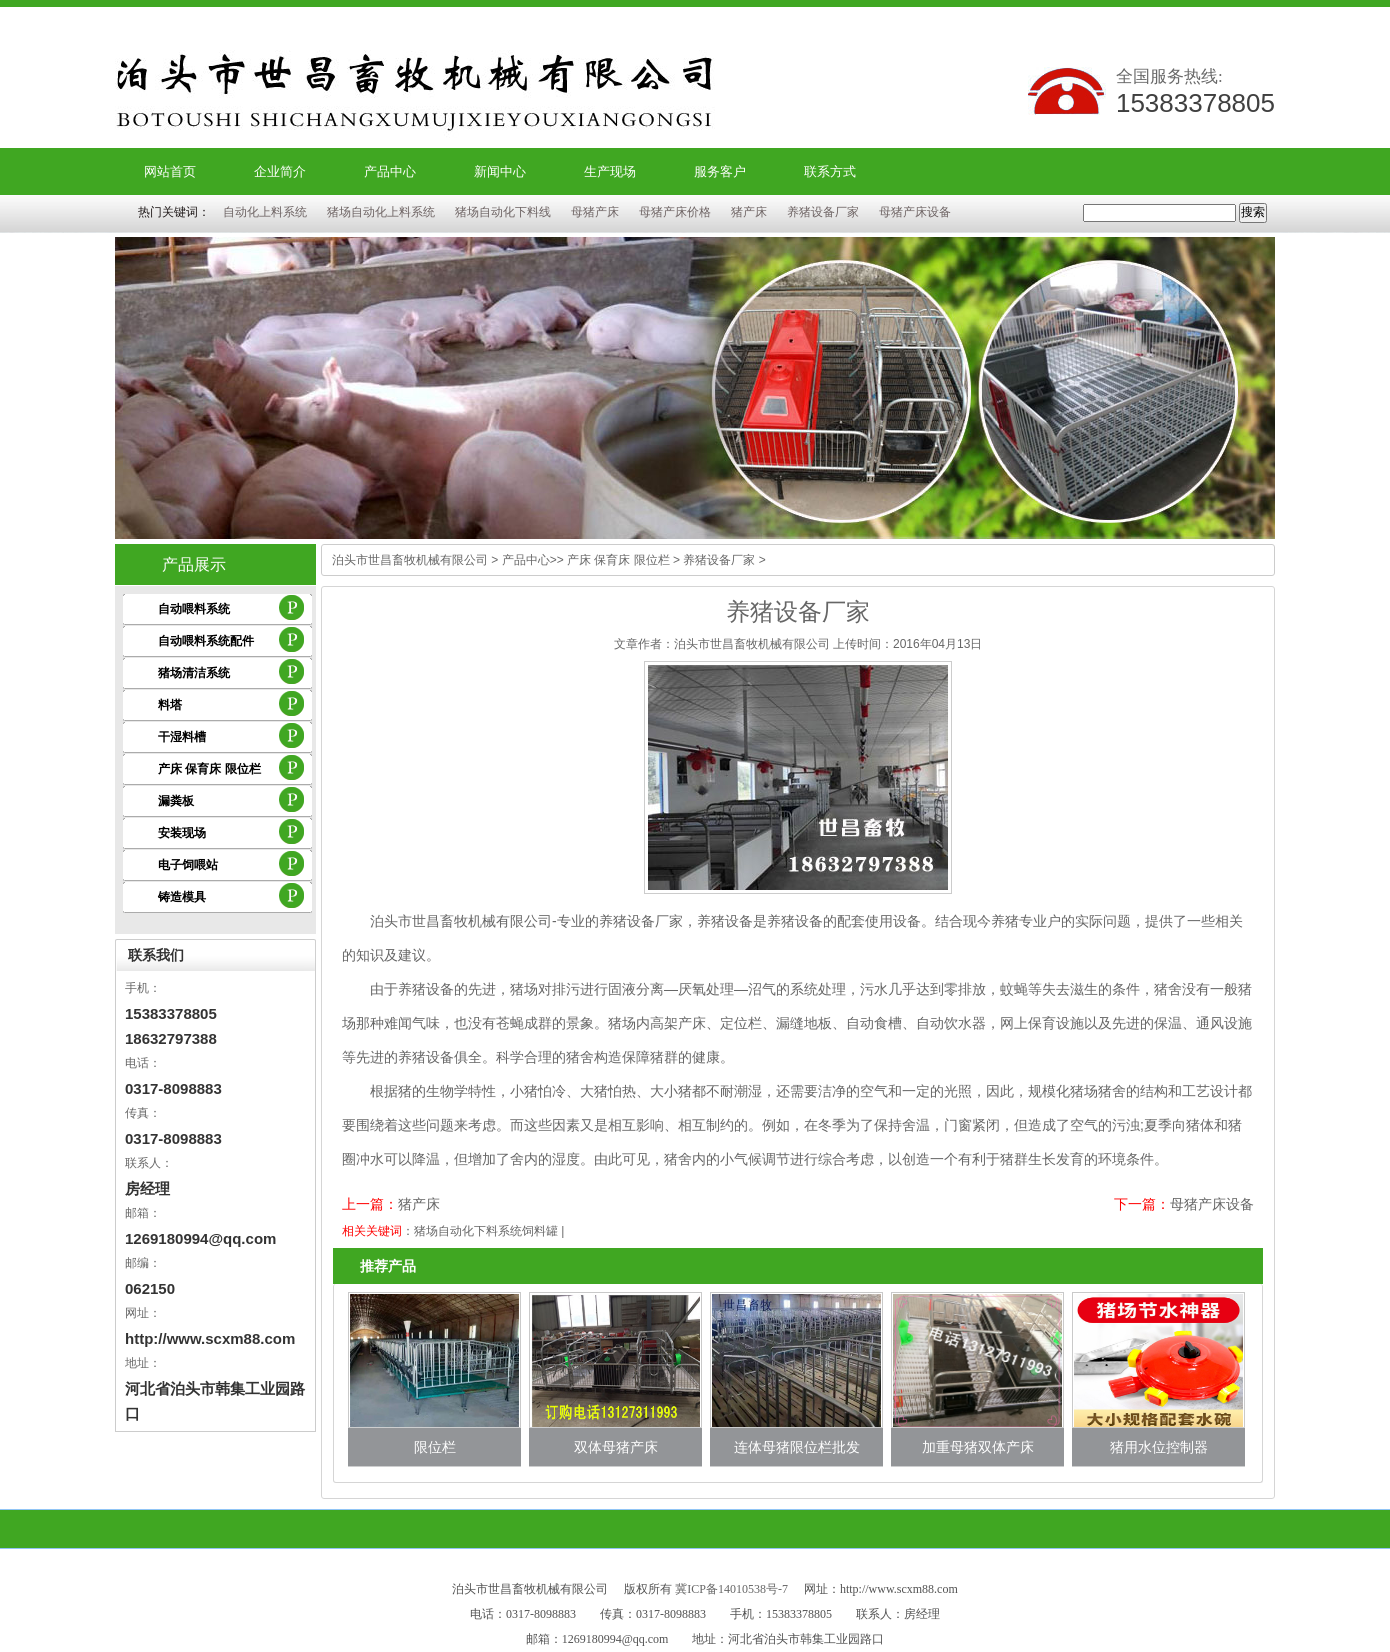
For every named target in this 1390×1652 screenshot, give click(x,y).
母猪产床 (595, 212)
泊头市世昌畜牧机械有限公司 (410, 560)
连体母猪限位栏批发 (797, 1447)
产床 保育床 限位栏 (209, 769)
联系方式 (830, 171)
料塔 (170, 705)
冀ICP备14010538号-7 (731, 1589)
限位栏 (435, 1447)
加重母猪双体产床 (978, 1447)
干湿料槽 (182, 737)
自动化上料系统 (265, 212)
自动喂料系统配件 (206, 641)
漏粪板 (176, 801)
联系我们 (156, 955)
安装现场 (182, 833)
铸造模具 (182, 897)
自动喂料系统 (194, 609)
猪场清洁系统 (194, 673)
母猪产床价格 (675, 212)
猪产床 (749, 212)
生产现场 (610, 171)
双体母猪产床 (616, 1447)
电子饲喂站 (188, 865)
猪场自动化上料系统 (381, 212)
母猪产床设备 (915, 212)
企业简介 (280, 171)
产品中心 (390, 171)
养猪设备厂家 (823, 212)
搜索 (1253, 212)
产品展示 (194, 564)
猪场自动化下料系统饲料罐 (486, 1231)
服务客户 (720, 171)
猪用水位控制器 (1159, 1447)
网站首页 (170, 171)
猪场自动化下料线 (503, 212)
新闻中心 (500, 171)
